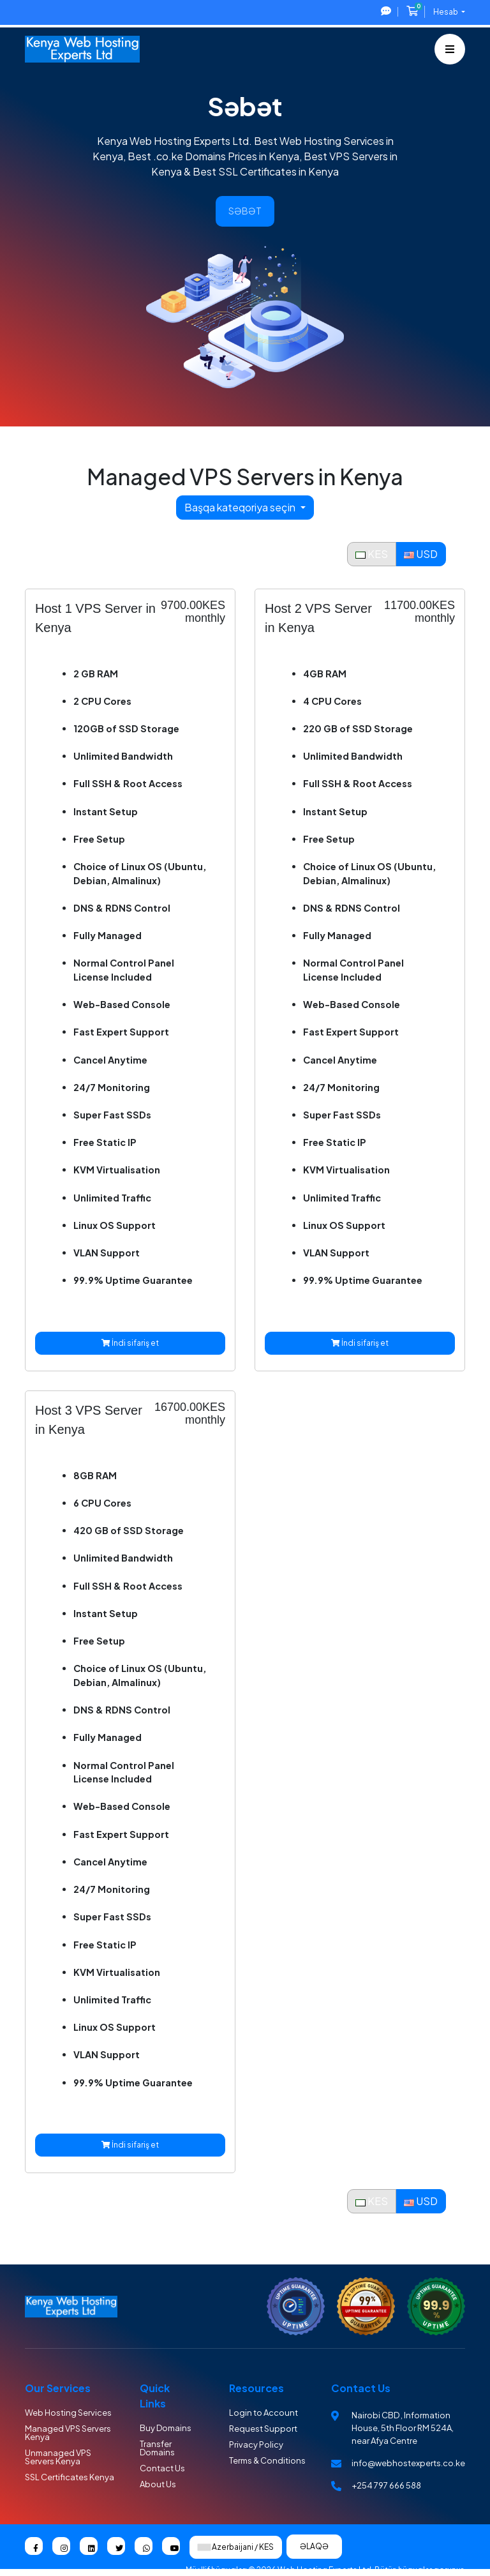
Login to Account (263, 2412)
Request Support (263, 2428)
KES (371, 554)
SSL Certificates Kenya (69, 2477)
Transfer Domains (157, 2448)
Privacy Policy (256, 2444)
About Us (158, 2484)
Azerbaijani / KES (236, 2547)
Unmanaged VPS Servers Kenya (58, 2457)
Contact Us (162, 2468)
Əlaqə (314, 2546)
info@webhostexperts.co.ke (408, 2463)
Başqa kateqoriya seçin (240, 507)
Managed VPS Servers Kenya (68, 2432)
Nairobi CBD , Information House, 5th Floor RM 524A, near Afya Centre (403, 2428)
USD (421, 554)
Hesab (446, 12)
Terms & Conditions (267, 2460)
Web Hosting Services (68, 2412)
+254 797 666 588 (386, 2485)
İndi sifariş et (130, 1343)
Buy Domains (165, 2428)
